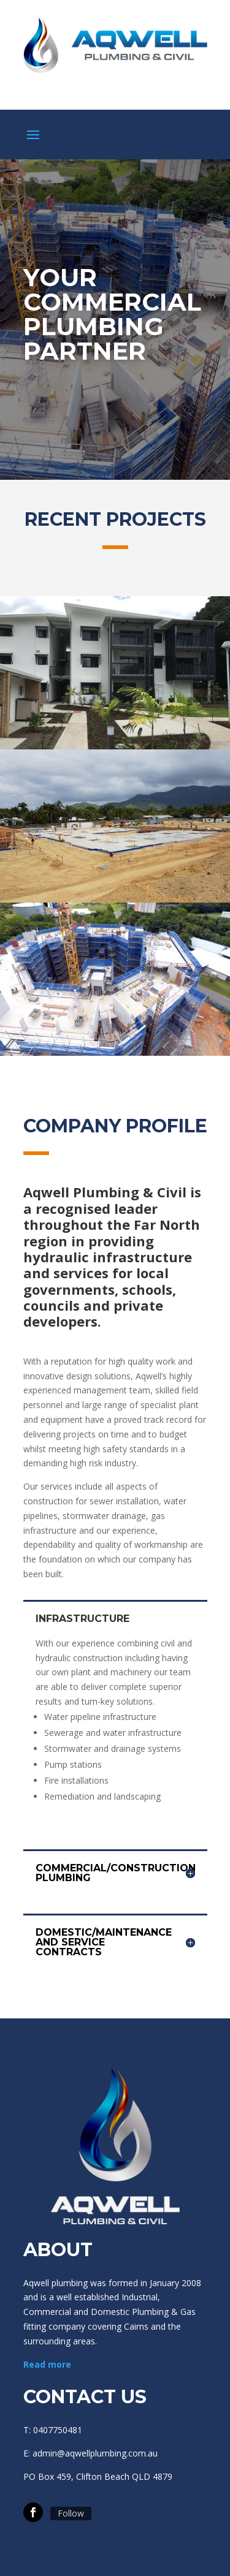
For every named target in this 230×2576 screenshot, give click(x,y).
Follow (71, 2513)
